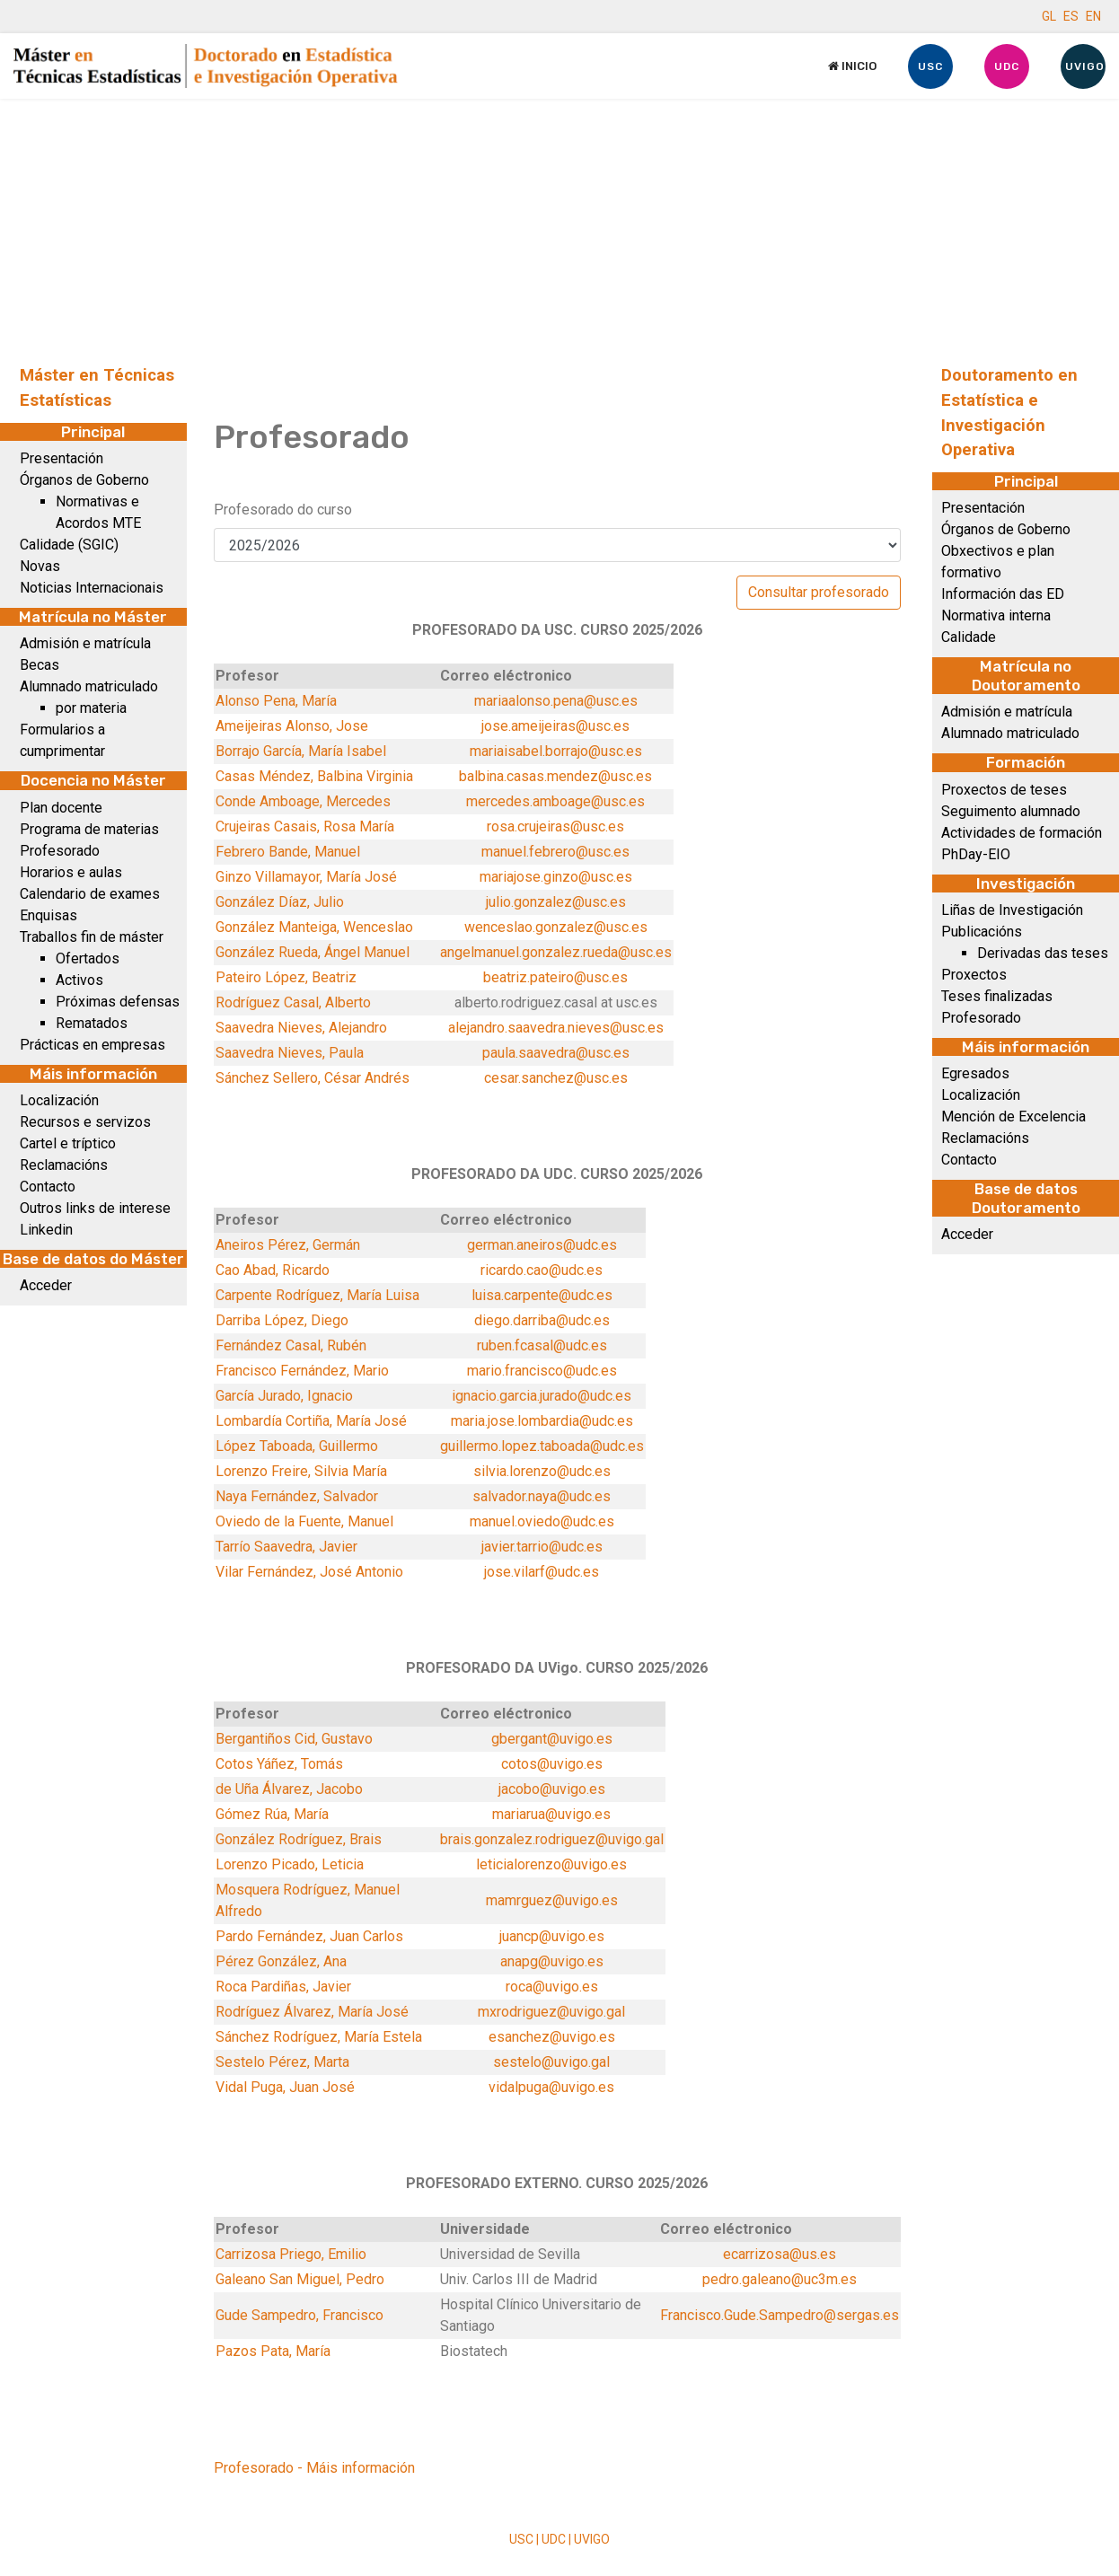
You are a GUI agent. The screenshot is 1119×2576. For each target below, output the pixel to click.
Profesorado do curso (283, 509)
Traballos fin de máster (91, 936)
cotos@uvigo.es (552, 1763)
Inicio (852, 66)
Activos (79, 980)
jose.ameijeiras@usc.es (555, 725)
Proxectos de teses (1004, 789)
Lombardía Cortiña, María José (311, 1420)
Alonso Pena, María (276, 700)
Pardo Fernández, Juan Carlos (309, 1936)
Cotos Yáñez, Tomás (279, 1763)
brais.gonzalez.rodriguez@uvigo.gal (552, 1839)
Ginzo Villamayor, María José (306, 876)
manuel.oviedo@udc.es (542, 1521)
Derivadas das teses (1042, 953)
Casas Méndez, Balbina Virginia (314, 776)
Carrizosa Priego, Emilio (291, 2254)
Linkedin (46, 1229)
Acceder (46, 1285)
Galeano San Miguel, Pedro (300, 2279)
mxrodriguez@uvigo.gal (551, 2011)
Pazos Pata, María (273, 2351)
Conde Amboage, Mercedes (303, 801)
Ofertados (87, 958)
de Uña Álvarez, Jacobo (289, 1789)
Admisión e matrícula (85, 643)
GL (1049, 16)
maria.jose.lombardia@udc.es (542, 1420)
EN (1093, 16)
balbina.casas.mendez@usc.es (555, 776)
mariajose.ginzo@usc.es (556, 876)
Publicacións (981, 931)
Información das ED (1002, 593)
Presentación (61, 458)
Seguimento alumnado (1010, 811)
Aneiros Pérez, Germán (288, 1244)
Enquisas (48, 915)
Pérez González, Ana (281, 1961)
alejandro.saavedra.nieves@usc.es (556, 1027)
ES (1071, 16)
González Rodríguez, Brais (299, 1839)
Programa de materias (89, 829)
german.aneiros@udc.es (542, 1244)
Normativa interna (996, 615)
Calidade (968, 637)
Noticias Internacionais (91, 587)
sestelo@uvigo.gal (551, 2061)
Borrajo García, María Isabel (301, 751)
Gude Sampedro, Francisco (299, 2315)
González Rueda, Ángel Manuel (313, 952)
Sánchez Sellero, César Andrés (313, 1077)
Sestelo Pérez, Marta (282, 2061)
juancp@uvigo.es (551, 1936)
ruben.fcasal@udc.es (542, 1345)
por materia (91, 708)
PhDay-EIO (975, 854)
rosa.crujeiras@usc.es (555, 826)
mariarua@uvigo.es (551, 1814)
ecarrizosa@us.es (779, 2254)
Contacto (47, 1186)
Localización (59, 1100)
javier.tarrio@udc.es (542, 1546)
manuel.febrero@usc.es (555, 851)
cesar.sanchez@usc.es (556, 1077)
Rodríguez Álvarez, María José (312, 2011)
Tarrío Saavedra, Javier (286, 1546)
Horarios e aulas (71, 872)
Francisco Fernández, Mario (302, 1370)
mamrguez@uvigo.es (552, 1900)
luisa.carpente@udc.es (541, 1295)
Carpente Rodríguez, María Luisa (317, 1295)
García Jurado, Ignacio (284, 1395)
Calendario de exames (90, 893)
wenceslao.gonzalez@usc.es (556, 927)
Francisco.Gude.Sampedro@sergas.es (779, 2315)
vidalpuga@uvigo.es (551, 2087)
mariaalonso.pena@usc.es (556, 700)
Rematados (92, 1023)
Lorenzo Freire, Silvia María (301, 1471)
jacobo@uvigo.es (551, 1789)
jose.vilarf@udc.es (541, 1571)
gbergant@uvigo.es (551, 1738)
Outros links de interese (95, 1208)
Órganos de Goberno (84, 479)
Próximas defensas (118, 1001)
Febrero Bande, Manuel (288, 851)
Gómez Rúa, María (272, 1814)
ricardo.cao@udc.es (541, 1270)
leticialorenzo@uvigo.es (551, 1864)
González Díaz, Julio (280, 901)
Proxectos (974, 974)
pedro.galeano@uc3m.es (779, 2279)
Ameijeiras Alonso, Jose (292, 725)
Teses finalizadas (997, 996)
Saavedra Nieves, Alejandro (301, 1027)
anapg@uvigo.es (552, 1961)
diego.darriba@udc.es (542, 1320)
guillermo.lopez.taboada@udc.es (542, 1446)
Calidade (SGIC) (69, 544)
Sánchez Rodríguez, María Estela (319, 2036)
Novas (40, 566)
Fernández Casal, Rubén (291, 1345)
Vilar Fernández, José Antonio (309, 1571)
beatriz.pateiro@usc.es (555, 977)
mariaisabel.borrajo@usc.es (556, 751)
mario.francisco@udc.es (542, 1370)
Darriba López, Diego (282, 1320)
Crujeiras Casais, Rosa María (305, 826)
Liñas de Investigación (1012, 910)
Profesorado (60, 850)
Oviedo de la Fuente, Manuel (304, 1521)
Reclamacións (64, 1165)
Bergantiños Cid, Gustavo (294, 1738)
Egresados (975, 1073)
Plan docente (61, 807)
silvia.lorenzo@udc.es (542, 1471)
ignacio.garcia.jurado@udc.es (541, 1395)
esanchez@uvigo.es (552, 2036)
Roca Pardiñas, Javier (283, 1986)
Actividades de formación (1021, 832)
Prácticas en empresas (92, 1044)
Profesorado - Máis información (314, 2467)
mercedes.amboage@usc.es (555, 801)
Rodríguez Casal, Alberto (293, 1002)
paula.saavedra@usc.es (556, 1052)
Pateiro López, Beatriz (286, 977)
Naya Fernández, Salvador (297, 1496)
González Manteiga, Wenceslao (314, 927)
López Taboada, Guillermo (297, 1446)
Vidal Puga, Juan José (285, 2087)
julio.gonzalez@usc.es (556, 901)
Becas (39, 664)
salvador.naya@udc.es (541, 1496)
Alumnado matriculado (89, 686)
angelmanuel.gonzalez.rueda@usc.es (556, 952)
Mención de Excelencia (1013, 1116)
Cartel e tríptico (68, 1143)
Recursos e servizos (85, 1121)
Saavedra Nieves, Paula (290, 1052)
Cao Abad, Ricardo (273, 1270)
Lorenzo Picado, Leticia (290, 1864)
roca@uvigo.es (552, 1986)
